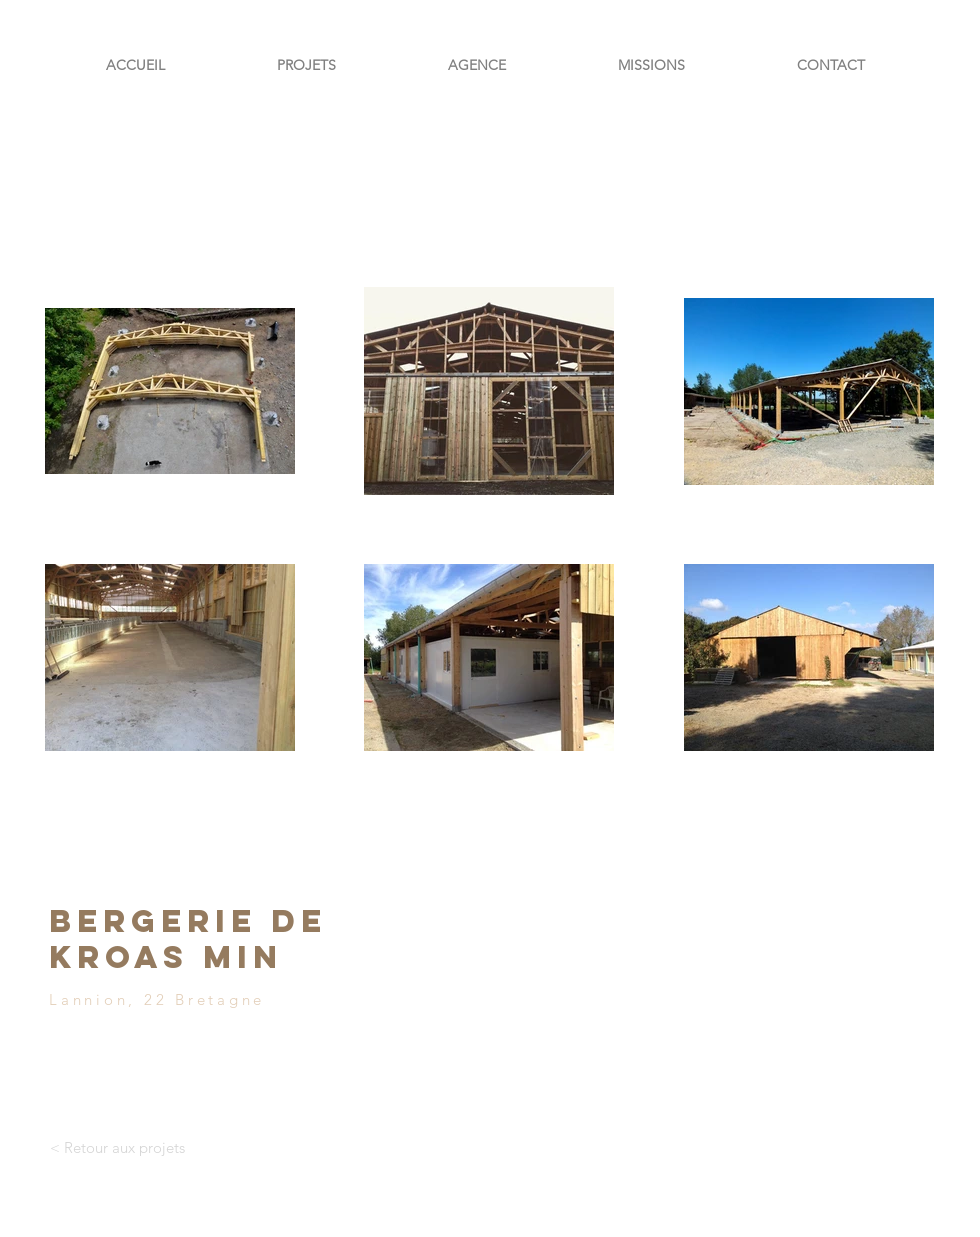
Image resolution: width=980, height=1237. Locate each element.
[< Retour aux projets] (117, 1147)
